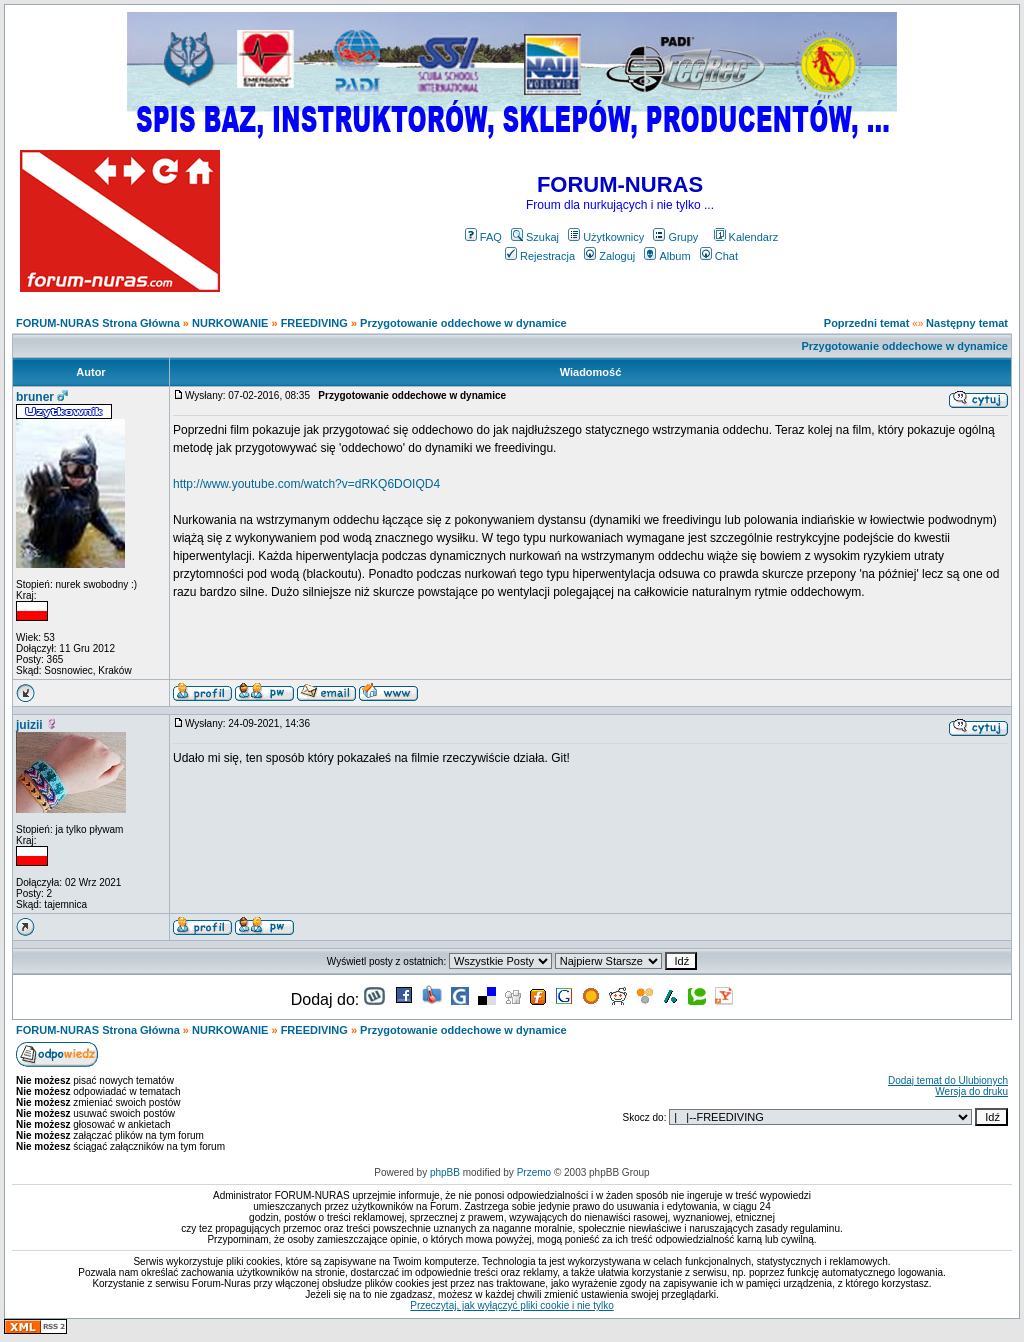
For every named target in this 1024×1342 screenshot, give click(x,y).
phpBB (445, 1172)
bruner (35, 397)
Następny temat (967, 323)
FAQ (483, 237)
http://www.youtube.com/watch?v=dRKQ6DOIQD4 (306, 484)
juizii (29, 725)
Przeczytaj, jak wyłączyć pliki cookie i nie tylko (511, 1305)
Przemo (534, 1172)
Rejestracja (540, 256)
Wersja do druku (971, 1091)
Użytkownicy (606, 237)
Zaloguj (609, 256)
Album (667, 256)
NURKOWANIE (230, 323)
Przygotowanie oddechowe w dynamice (463, 323)
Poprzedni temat (867, 323)
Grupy (675, 237)
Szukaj (535, 237)
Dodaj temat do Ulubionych (948, 1080)
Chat (719, 256)
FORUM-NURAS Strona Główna (98, 323)
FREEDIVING (314, 323)
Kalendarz (746, 237)
